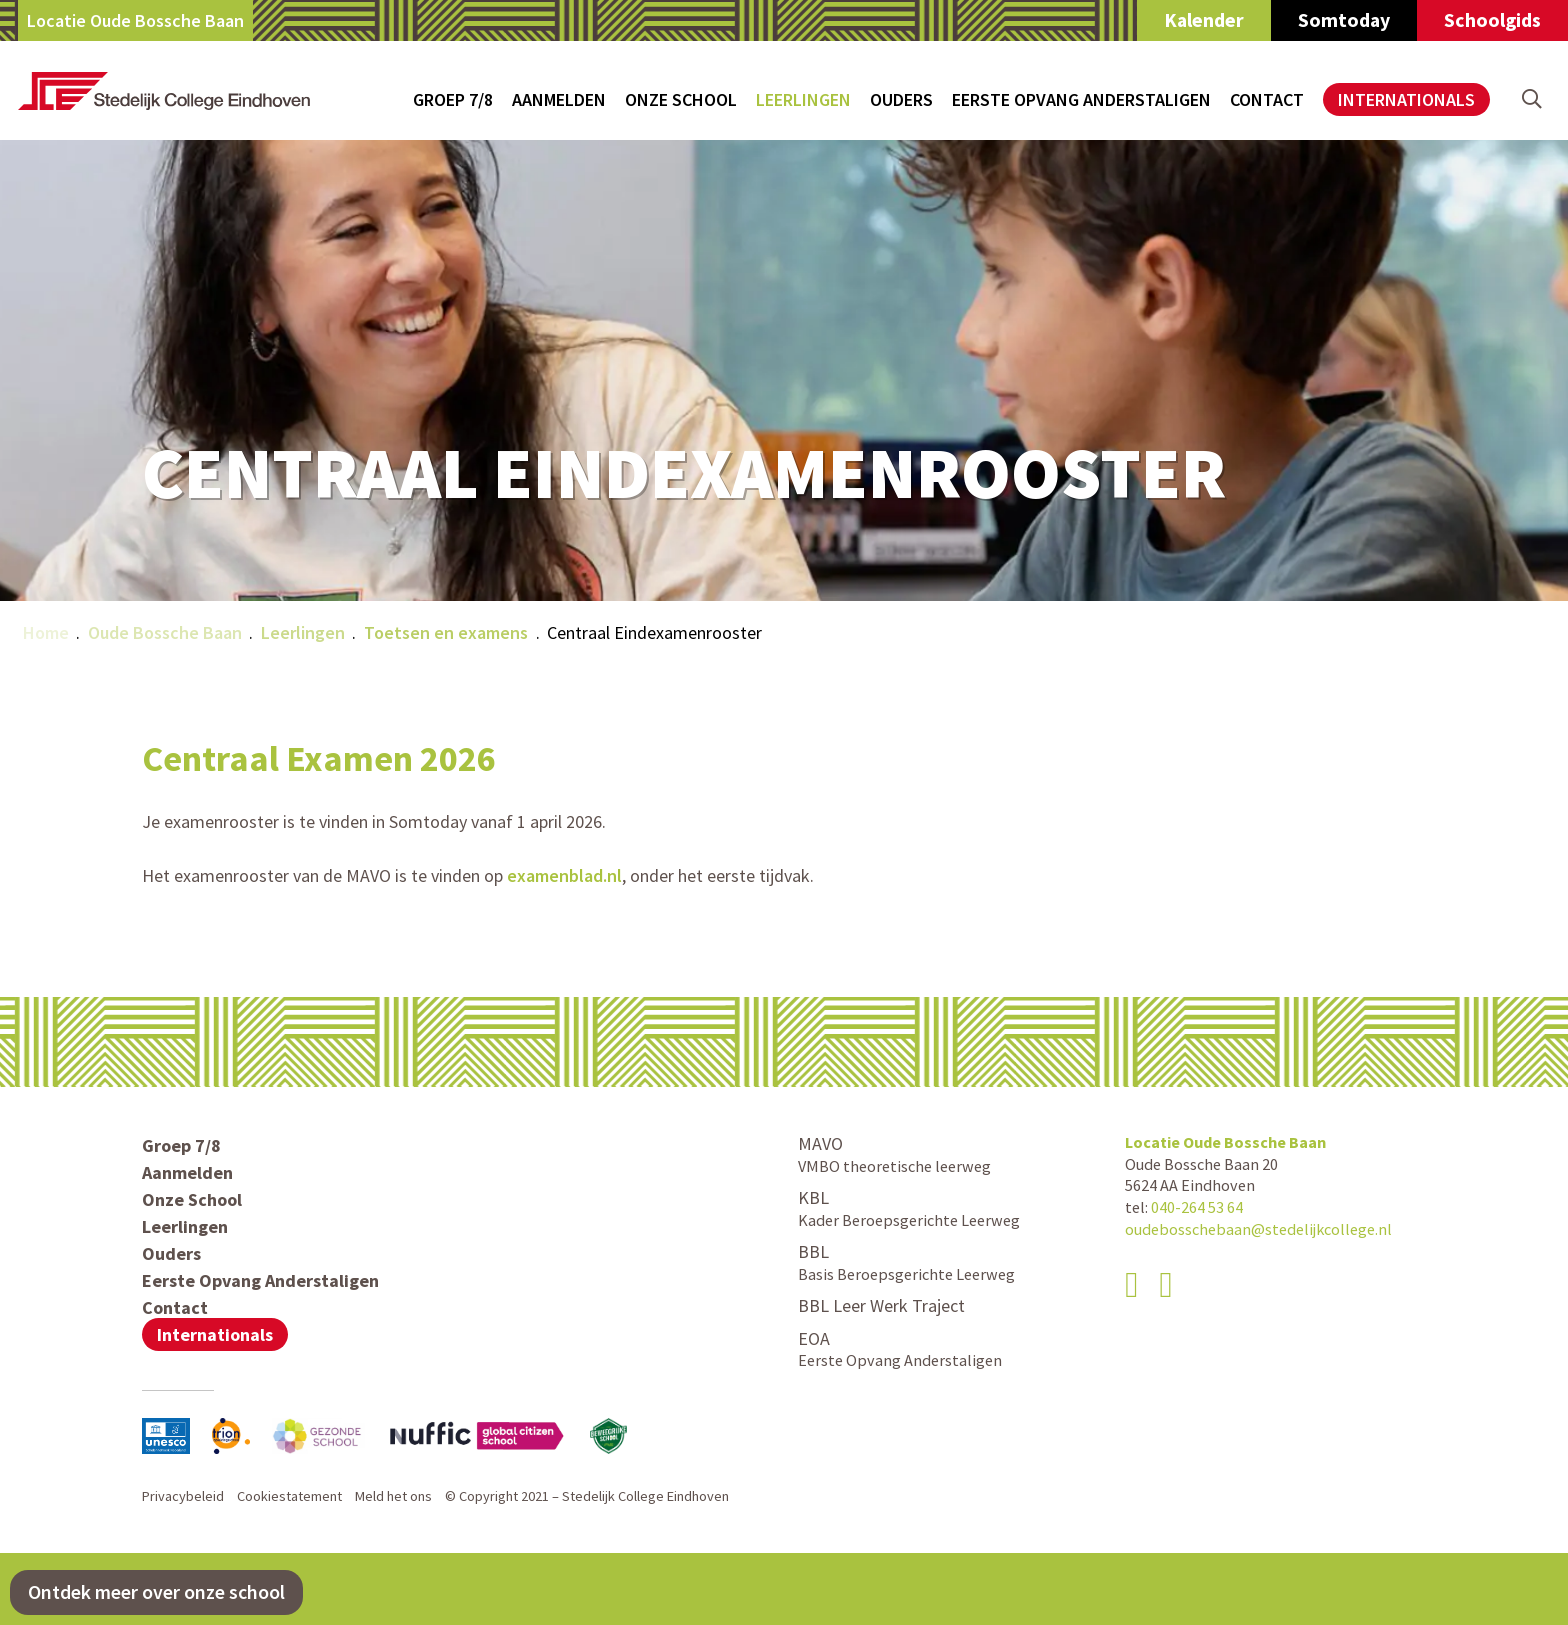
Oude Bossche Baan (165, 632)
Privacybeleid (183, 1496)
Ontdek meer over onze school (156, 1592)
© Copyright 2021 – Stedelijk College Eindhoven (587, 1496)
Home (46, 632)
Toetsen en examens (446, 632)
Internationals (1406, 99)
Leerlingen (803, 99)
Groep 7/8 (453, 99)
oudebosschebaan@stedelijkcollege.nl (1258, 1229)
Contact (1267, 99)
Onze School (681, 99)
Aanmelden (559, 99)
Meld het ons (393, 1496)
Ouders (901, 99)
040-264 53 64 (1197, 1207)
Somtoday (1344, 20)
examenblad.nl (564, 875)
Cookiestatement (289, 1496)
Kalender (1204, 20)
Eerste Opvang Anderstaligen (1081, 99)
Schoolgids (1492, 20)
